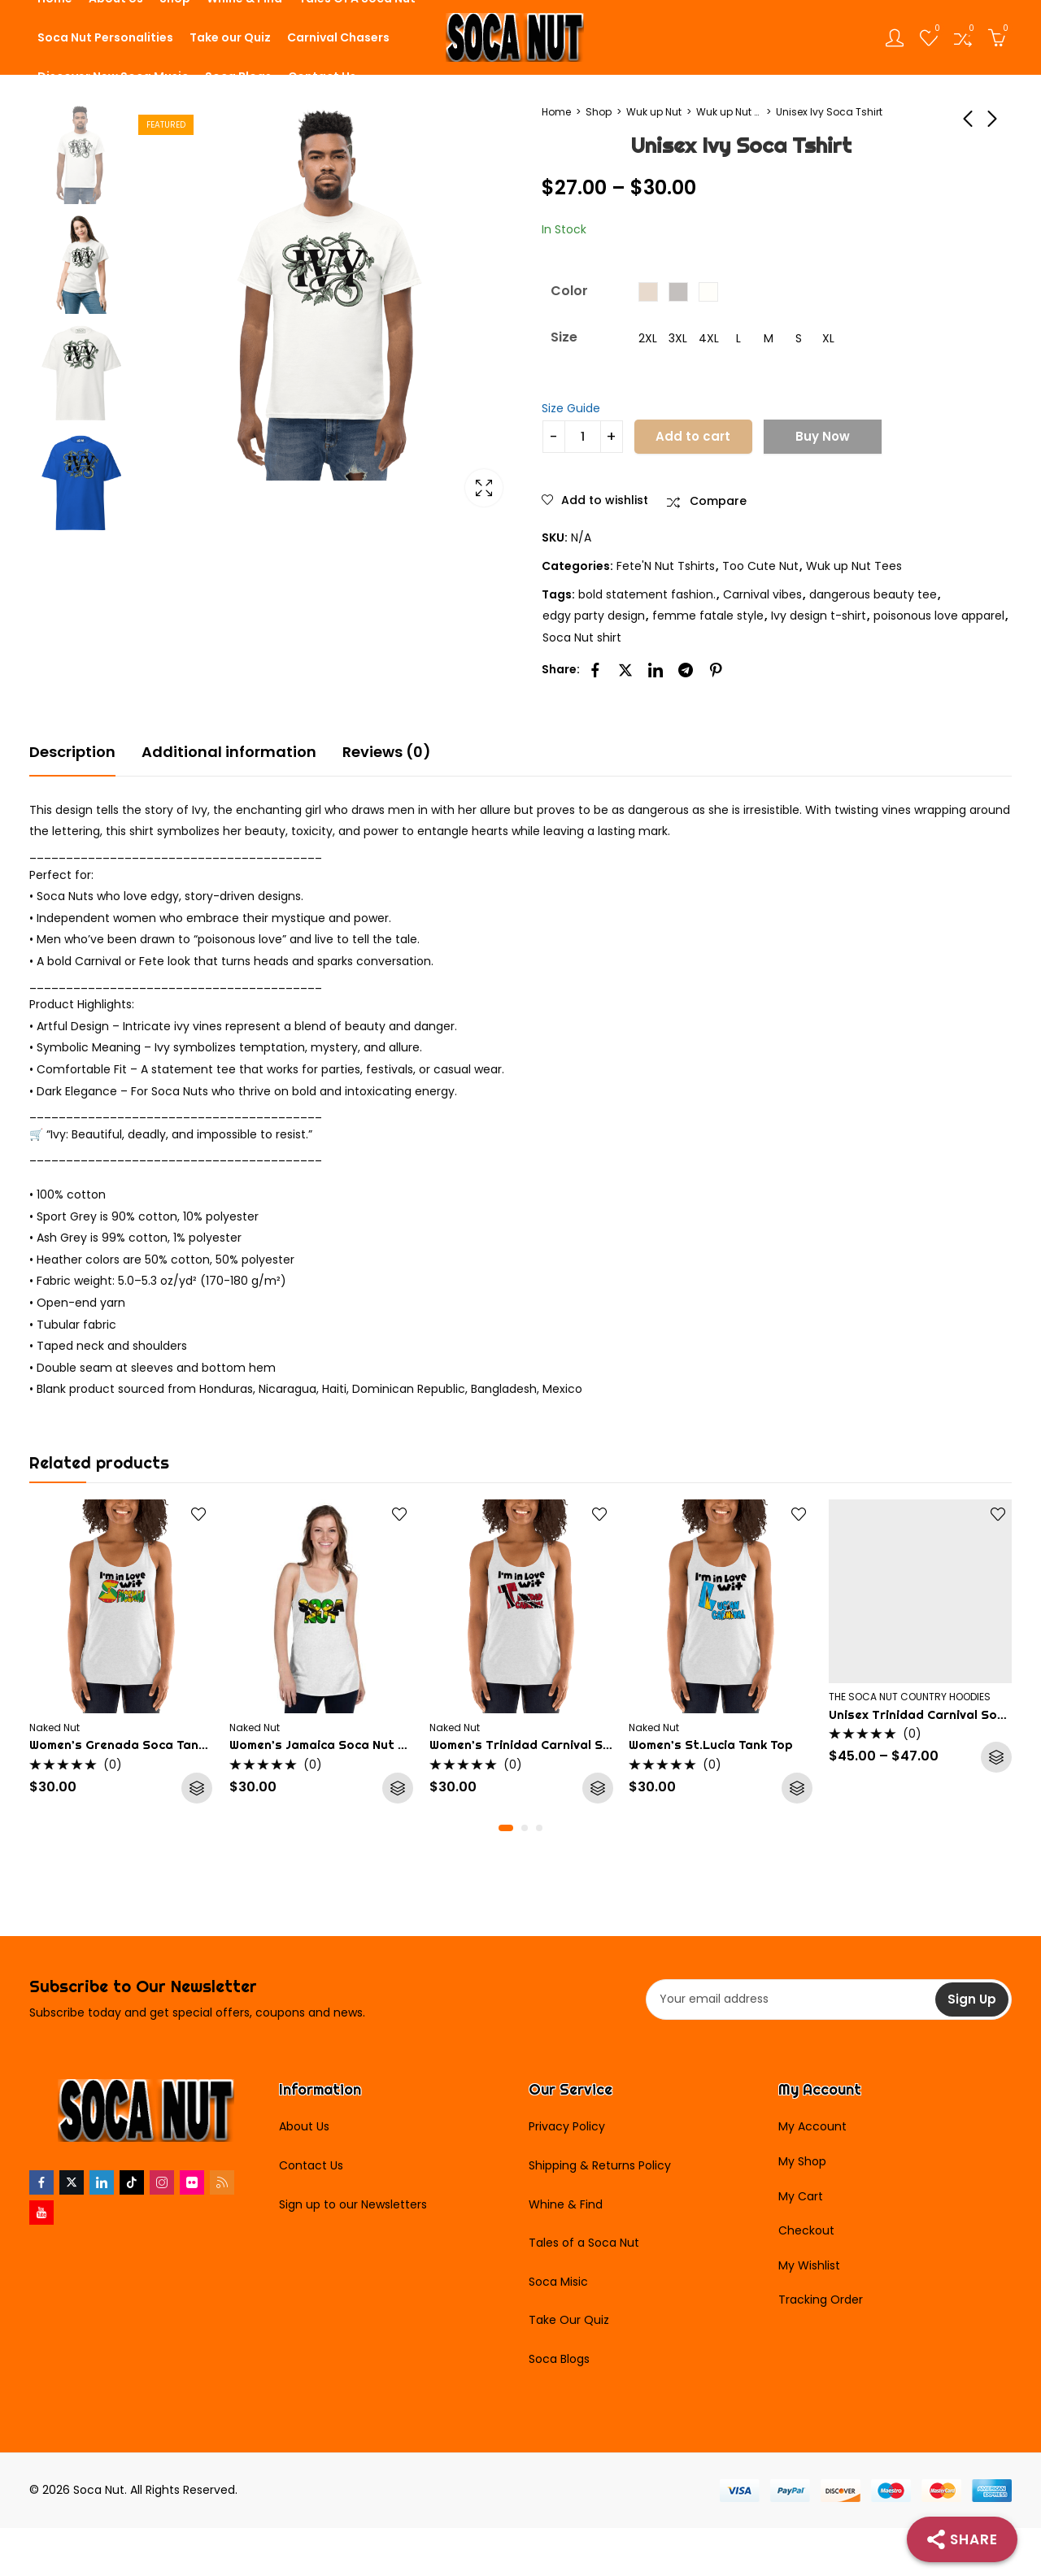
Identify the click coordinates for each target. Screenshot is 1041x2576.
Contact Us (311, 2165)
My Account (812, 2126)
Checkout (806, 2230)
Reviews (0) (386, 752)
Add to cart (693, 436)
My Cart (800, 2196)
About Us (304, 2126)
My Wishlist (809, 2265)
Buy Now (822, 436)
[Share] (962, 2539)
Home (556, 112)
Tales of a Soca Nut (584, 2242)
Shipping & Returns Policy (600, 2165)
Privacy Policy (567, 2126)
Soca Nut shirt (581, 637)
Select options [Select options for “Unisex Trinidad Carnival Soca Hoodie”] (997, 1757)
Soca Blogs (559, 2359)
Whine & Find (566, 2204)
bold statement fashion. (647, 594)
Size (564, 337)
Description (72, 752)
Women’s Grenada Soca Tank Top (130, 1744)
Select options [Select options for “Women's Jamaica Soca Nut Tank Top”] (397, 1788)
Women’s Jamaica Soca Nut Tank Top (340, 1744)
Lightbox (484, 488)
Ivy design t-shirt (818, 615)
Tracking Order (820, 2299)
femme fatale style (708, 615)
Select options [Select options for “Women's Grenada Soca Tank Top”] (197, 1788)
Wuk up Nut (654, 112)
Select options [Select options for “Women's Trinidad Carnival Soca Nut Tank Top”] (596, 1788)
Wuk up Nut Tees (728, 112)
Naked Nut (54, 1727)
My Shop (802, 2161)
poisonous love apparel (938, 615)
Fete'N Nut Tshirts (665, 566)
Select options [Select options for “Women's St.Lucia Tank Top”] (797, 1788)
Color (569, 290)
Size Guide (571, 408)
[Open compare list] (963, 37)
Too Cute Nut (760, 566)
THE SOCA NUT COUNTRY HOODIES (910, 1697)
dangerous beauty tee (873, 594)
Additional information (229, 752)
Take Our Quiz (569, 2320)
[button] (505, 1828)
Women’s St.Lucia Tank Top (711, 1744)
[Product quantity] (582, 436)
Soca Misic (558, 2282)
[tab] (72, 752)
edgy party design (593, 615)
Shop (599, 112)
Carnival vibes (762, 594)
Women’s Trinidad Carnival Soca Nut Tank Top (568, 1744)
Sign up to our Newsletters (353, 2204)
